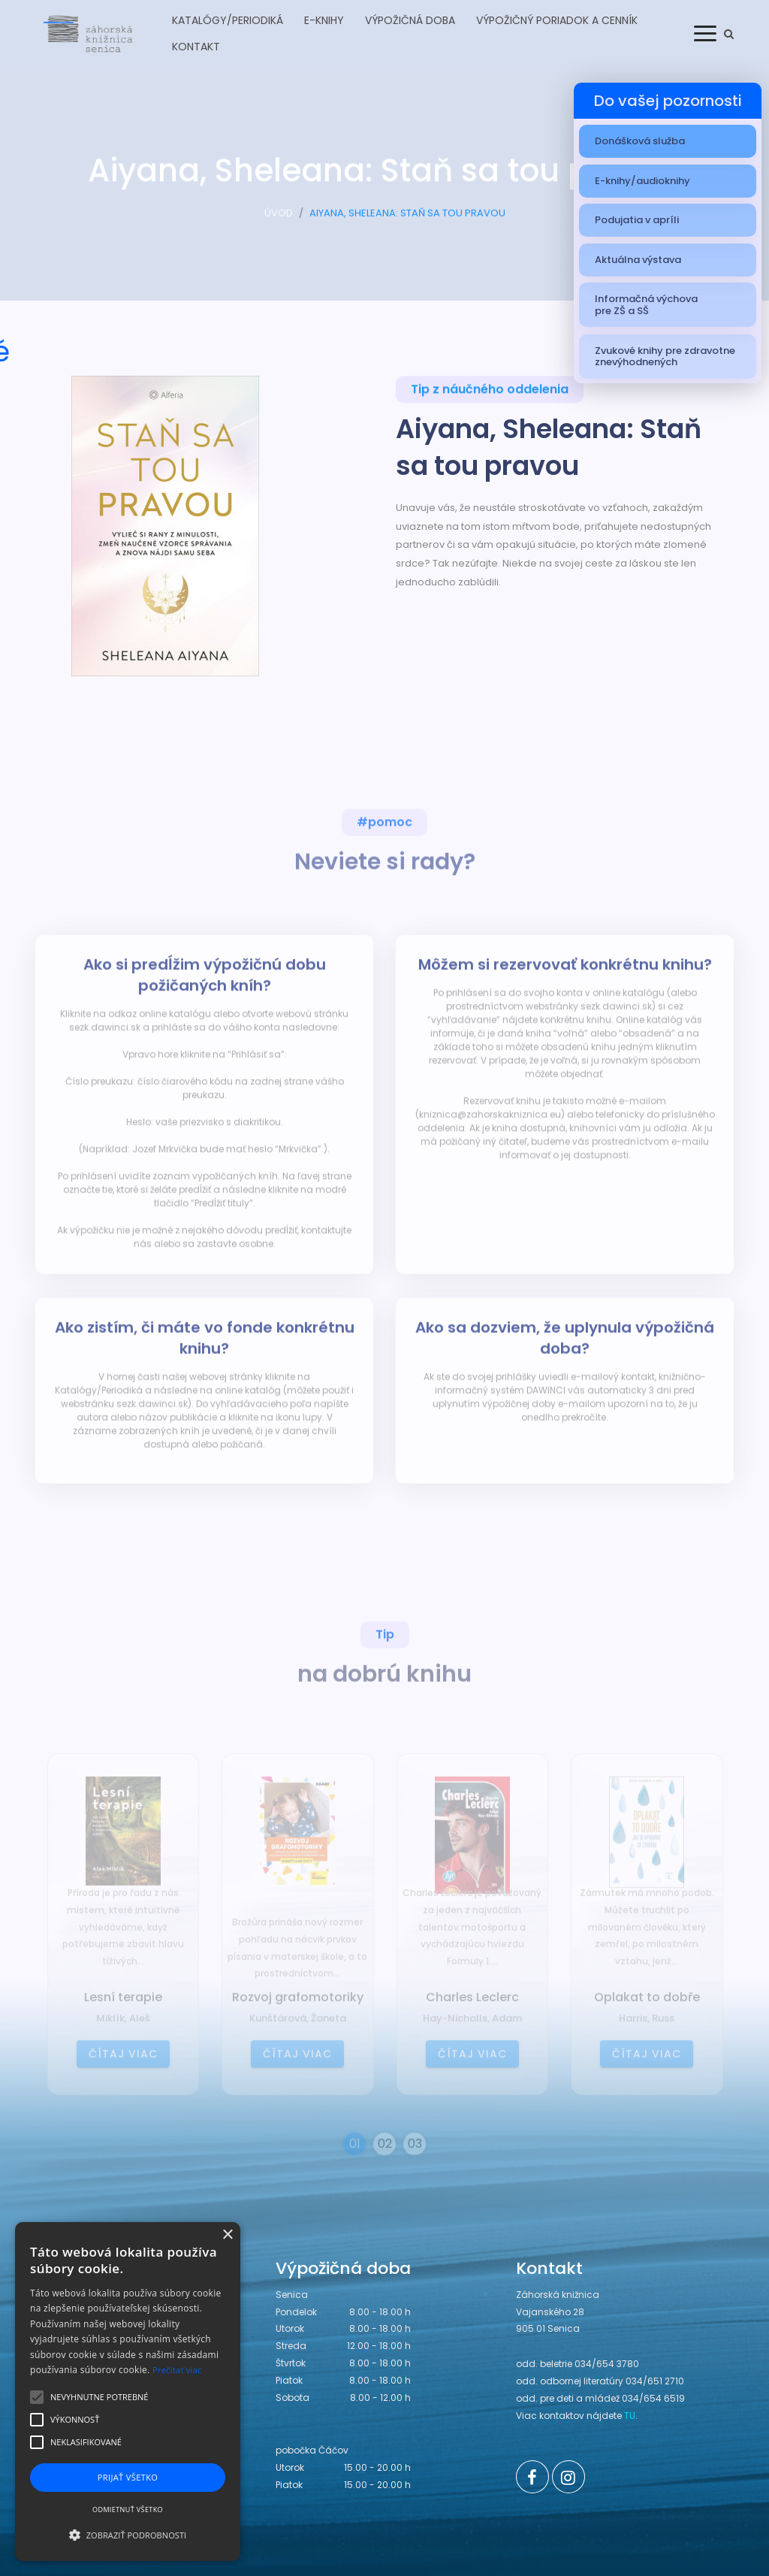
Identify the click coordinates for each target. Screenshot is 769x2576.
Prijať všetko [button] (128, 2477)
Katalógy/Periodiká (227, 20)
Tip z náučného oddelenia (489, 397)
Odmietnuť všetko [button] (127, 2509)
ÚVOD (278, 226)
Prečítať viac (177, 2369)
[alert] (127, 2391)
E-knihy (324, 20)
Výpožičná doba (410, 20)
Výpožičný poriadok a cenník (557, 20)
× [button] (227, 2235)
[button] (127, 2534)
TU (629, 2415)
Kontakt (196, 46)
